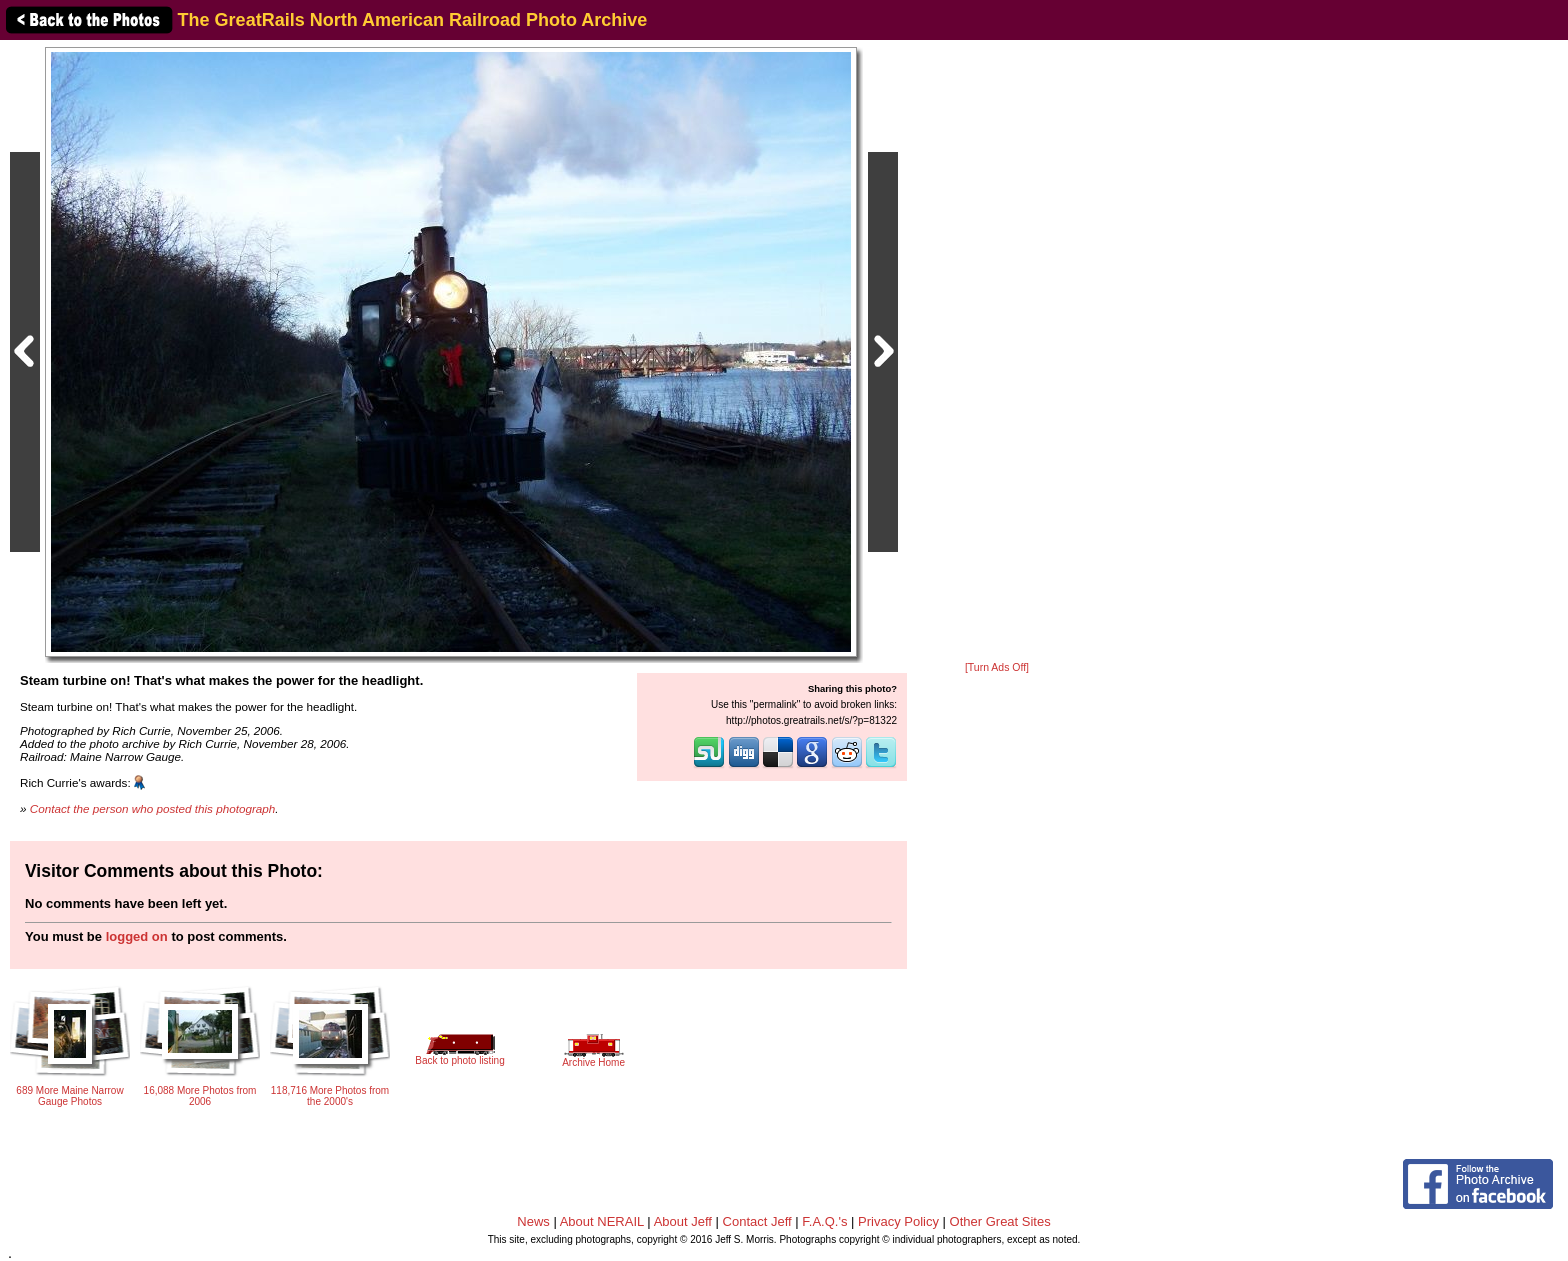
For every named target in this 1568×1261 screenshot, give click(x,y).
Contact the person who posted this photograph (153, 808)
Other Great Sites (1000, 1221)
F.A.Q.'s (824, 1221)
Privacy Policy (898, 1221)
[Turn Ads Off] (997, 667)
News (533, 1221)
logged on (137, 936)
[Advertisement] (997, 352)
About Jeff (683, 1221)
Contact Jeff (757, 1221)
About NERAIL (602, 1221)
